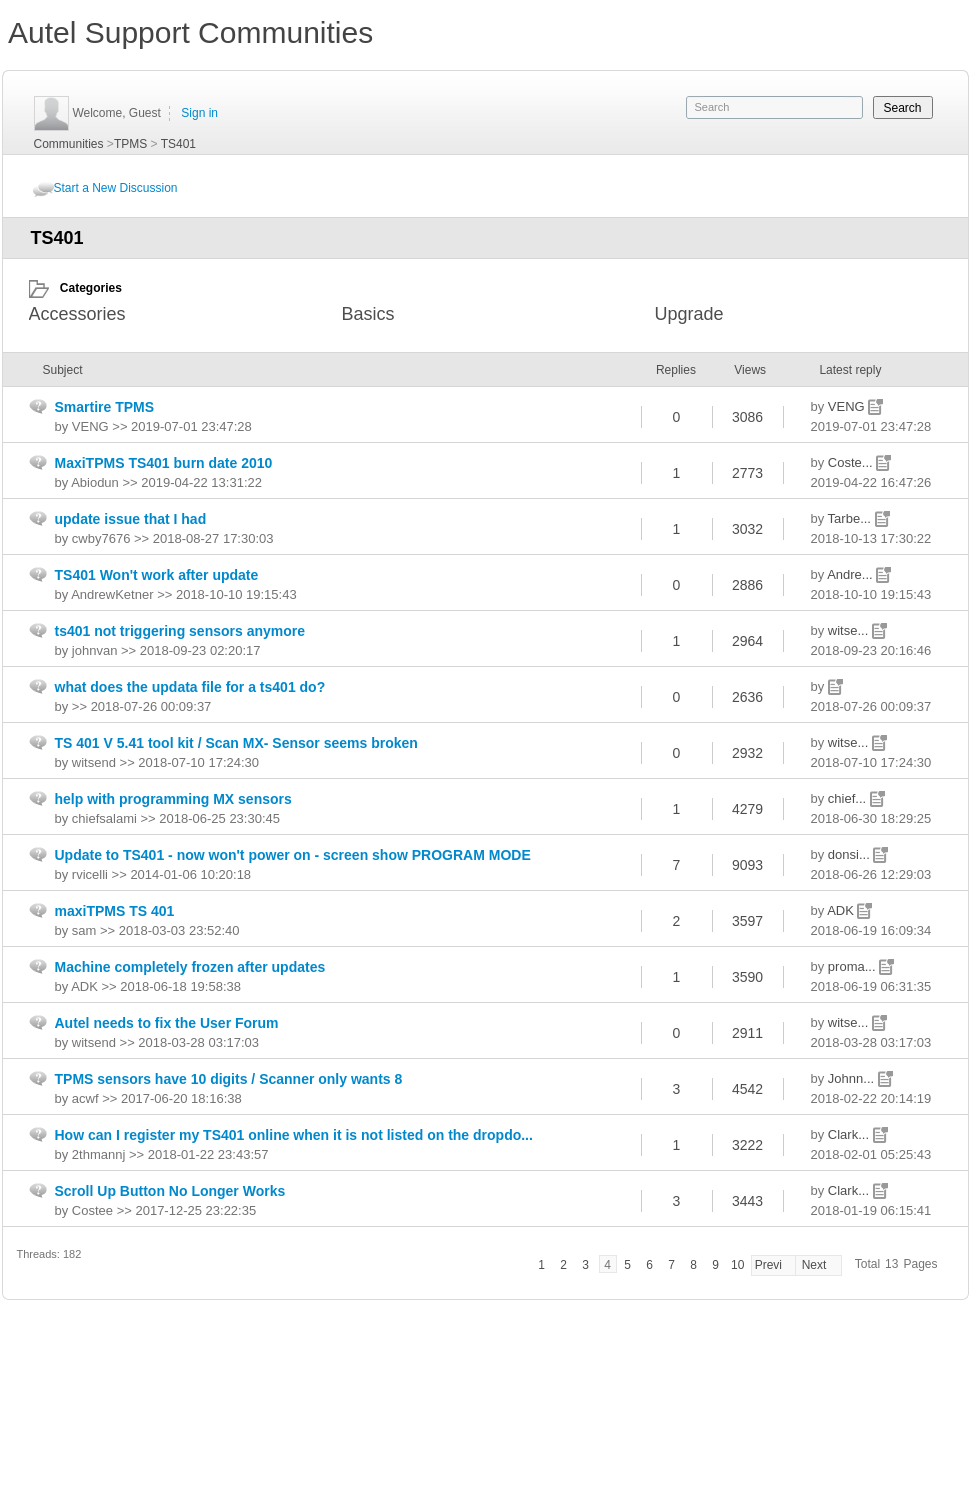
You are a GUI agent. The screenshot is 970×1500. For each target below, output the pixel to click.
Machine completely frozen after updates (190, 967)
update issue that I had (131, 519)
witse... (850, 630)
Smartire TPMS (105, 407)
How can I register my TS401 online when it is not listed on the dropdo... (294, 1135)
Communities (69, 144)
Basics (368, 314)
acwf (85, 1098)
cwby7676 (101, 538)
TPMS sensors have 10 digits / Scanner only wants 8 (229, 1079)
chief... (849, 798)
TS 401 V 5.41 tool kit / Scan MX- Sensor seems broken (236, 743)
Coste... (852, 462)
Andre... (851, 574)
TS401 (178, 144)
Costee (92, 1210)
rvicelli (90, 874)
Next (814, 1265)
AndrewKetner (112, 594)
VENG (848, 406)
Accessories (77, 314)
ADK (842, 910)
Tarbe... (851, 518)
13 (891, 1264)
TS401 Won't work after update (157, 575)
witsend (94, 762)
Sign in (199, 113)
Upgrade (689, 314)
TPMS (130, 144)
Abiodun (95, 482)
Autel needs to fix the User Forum (167, 1023)
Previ (768, 1265)
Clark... (850, 1134)
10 (737, 1265)
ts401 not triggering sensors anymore (180, 631)
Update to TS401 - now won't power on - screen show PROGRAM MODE (293, 855)
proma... (853, 966)
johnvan (95, 650)
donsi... (851, 854)
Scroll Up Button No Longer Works (170, 1191)
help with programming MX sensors (173, 799)
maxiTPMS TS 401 (115, 911)
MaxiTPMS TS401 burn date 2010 (164, 463)
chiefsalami (104, 818)
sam (84, 930)
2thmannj (98, 1154)
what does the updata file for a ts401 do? (190, 687)
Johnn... (853, 1078)
